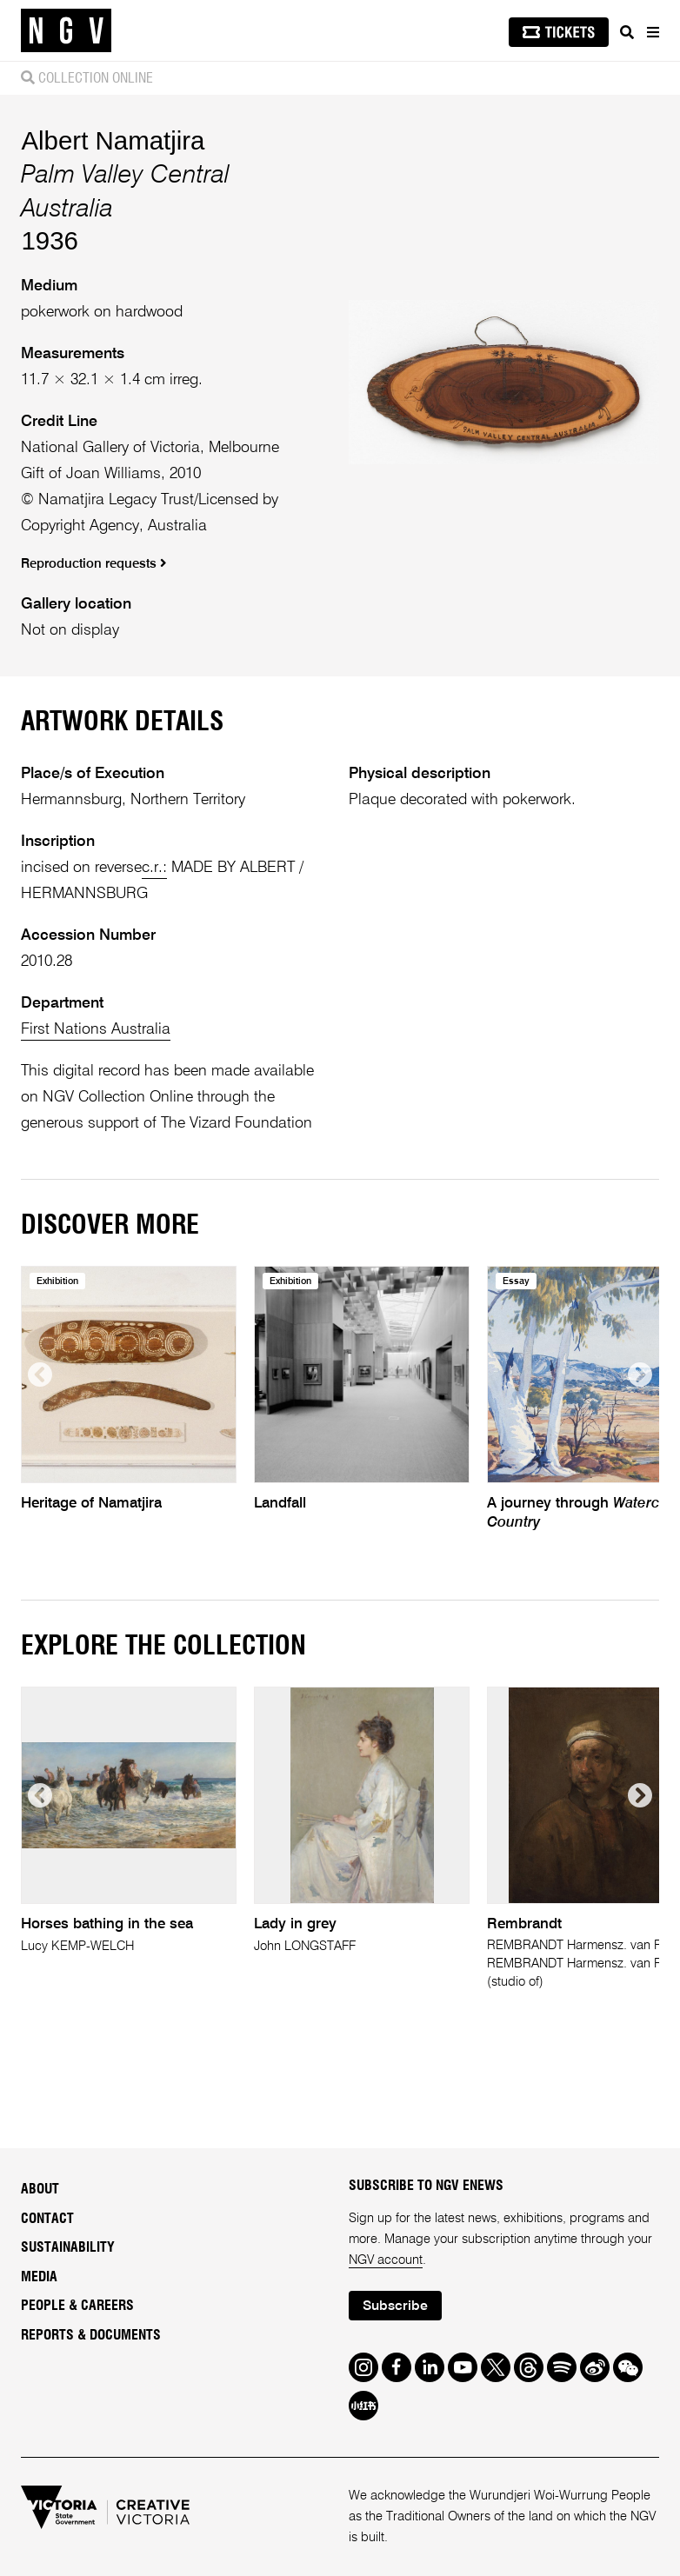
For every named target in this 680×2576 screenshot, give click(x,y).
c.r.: (154, 867)
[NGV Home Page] (66, 31)
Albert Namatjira (112, 140)
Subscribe (395, 2306)
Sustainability (68, 2247)
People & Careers (77, 2306)
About (40, 2189)
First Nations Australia (95, 1029)
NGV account (386, 2259)
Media (39, 2277)
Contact (47, 2219)
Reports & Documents (91, 2335)
